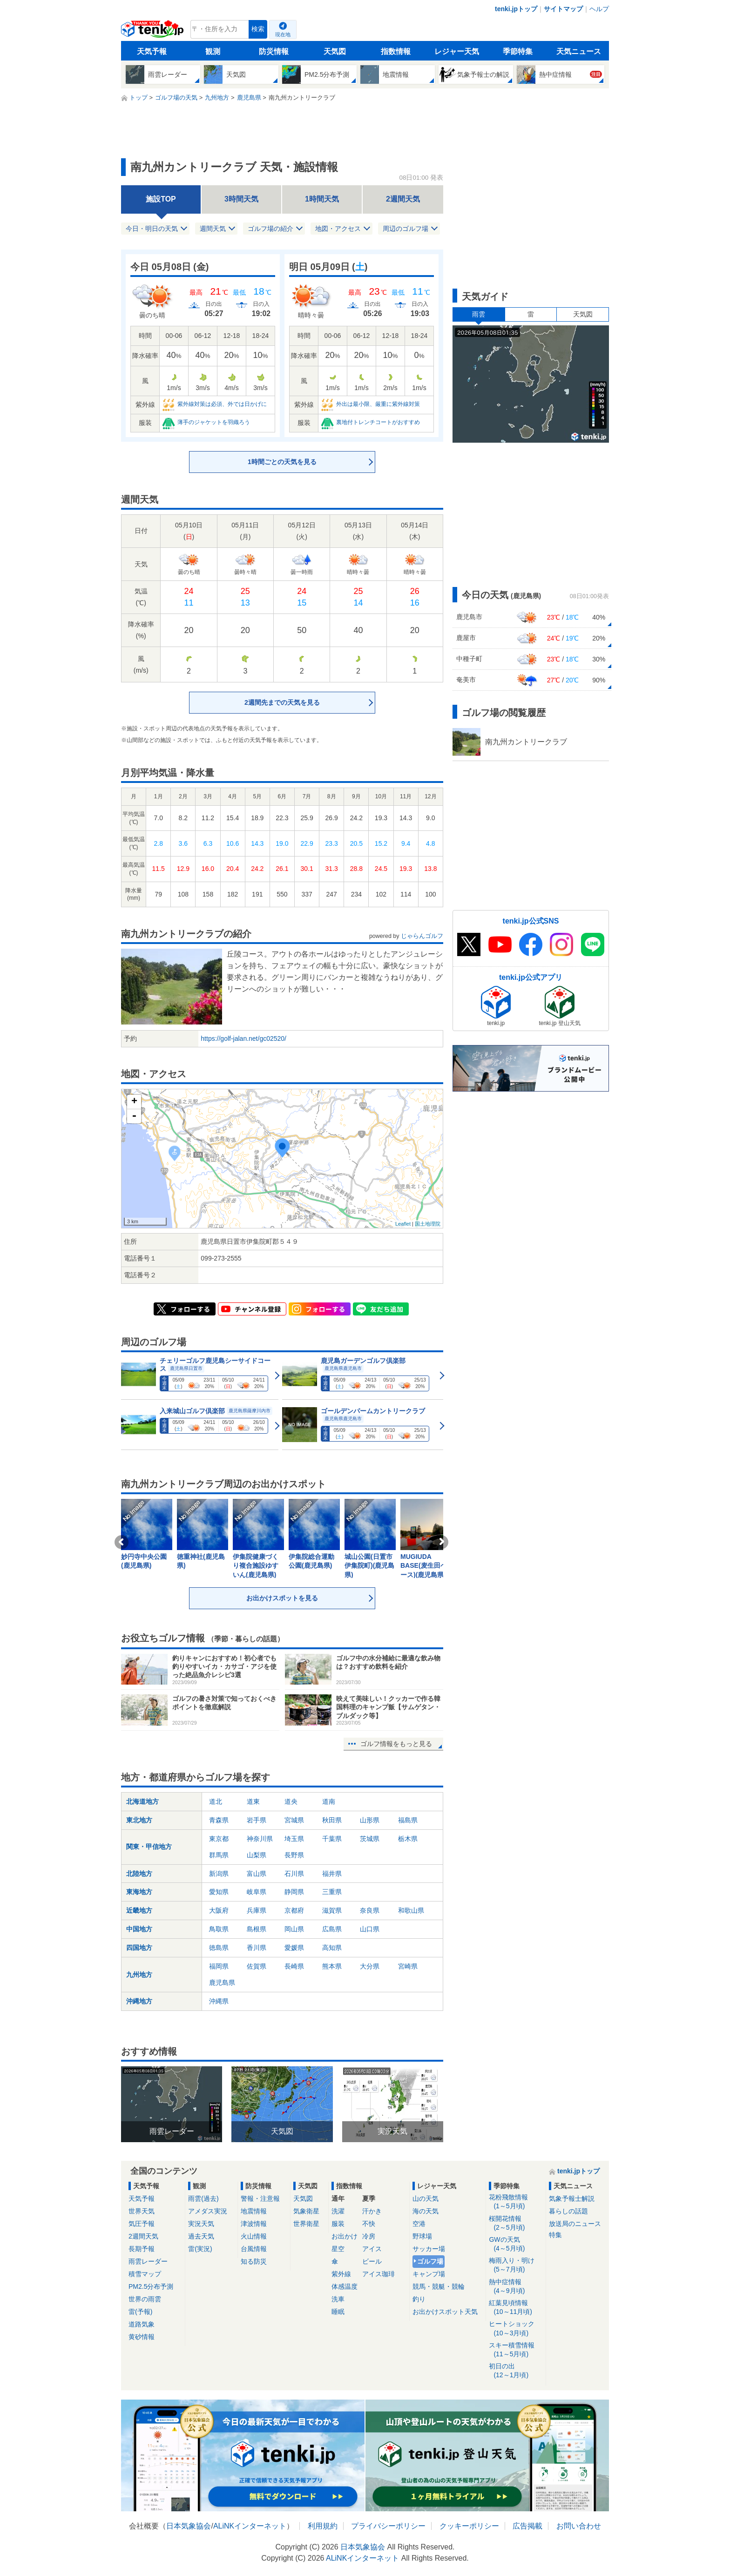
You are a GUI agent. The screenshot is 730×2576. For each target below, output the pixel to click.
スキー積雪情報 (515, 2350)
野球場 (422, 2236)
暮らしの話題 (568, 2211)
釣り (419, 2299)
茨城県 (369, 1838)
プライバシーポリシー (388, 2526)
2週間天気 (403, 199)
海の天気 (425, 2211)
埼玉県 (294, 1838)
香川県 (256, 1947)
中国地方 (139, 1929)
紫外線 (341, 2274)
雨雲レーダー (148, 2261)
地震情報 (254, 2211)
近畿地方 (139, 1910)
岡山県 (294, 1929)
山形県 (369, 1820)
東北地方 (139, 1820)
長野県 (294, 1855)
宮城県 (294, 1820)
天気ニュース (578, 51)
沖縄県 (219, 2001)
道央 (290, 1801)
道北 (215, 1801)
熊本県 (332, 1966)
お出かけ (344, 2236)
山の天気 (425, 2198)
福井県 (332, 1873)
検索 (257, 29)
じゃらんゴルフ (422, 936)
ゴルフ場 (430, 2261)
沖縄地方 (139, 2001)
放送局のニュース (575, 2223)
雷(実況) (200, 2248)
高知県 (332, 1947)
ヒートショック (515, 2328)
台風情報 (254, 2248)
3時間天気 (241, 199)
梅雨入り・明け (515, 2265)
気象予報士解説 (572, 2198)
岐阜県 (256, 1891)
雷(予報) (140, 2311)
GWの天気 (515, 2244)
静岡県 (294, 1891)
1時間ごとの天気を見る (282, 461)
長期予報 (141, 2248)
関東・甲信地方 (149, 1846)
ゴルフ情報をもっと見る (396, 1743)
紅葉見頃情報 (515, 2307)
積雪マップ (144, 2274)
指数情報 (396, 51)
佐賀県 (256, 1966)
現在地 (283, 34)
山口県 (369, 1929)
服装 (338, 2223)
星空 (338, 2248)
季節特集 (518, 51)
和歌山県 (411, 1910)
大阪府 (219, 1910)
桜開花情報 (515, 2223)
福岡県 (219, 1966)
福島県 (408, 1820)
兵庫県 (256, 1910)
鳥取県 (219, 1929)
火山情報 (254, 2236)
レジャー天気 (456, 51)
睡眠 (338, 2311)
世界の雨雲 (144, 2299)
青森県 (219, 1820)
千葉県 (332, 1838)
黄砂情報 (141, 2336)
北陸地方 (139, 1873)
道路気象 (141, 2324)
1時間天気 (322, 199)
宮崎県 (408, 1966)
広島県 (332, 1929)
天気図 (335, 51)
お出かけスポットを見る (282, 1598)
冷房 (368, 2236)
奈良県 (369, 1910)
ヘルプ (599, 9)
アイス (372, 2248)
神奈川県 (260, 1838)
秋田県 (332, 1820)
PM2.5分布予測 (150, 2286)
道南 (328, 1801)
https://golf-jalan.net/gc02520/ (243, 1038)
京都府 (294, 1910)
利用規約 (323, 2526)
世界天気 (141, 2211)
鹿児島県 (222, 1982)
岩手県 (256, 1820)
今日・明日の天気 (152, 228)
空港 (419, 2223)
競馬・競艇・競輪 (438, 2286)
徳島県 (219, 1947)
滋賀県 (332, 1910)
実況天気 (201, 2223)
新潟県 (219, 1873)
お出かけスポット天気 (445, 2311)
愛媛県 (294, 1947)
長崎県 (294, 1966)
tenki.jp (153, 31)
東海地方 (139, 1891)
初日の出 (515, 2371)
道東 (253, 1801)
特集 (555, 2235)
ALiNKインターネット (249, 2526)
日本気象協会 (188, 2526)
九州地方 (139, 1974)
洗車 (338, 2299)
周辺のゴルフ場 (405, 228)
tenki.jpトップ (516, 9)
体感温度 (344, 2286)
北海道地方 (142, 1801)
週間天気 (213, 228)
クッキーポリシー (469, 2526)
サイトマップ (563, 9)
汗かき (372, 2211)
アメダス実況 (207, 2211)
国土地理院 (427, 1224)
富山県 (256, 1873)
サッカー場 (428, 2248)
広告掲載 (527, 2526)
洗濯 (338, 2211)
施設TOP (161, 199)
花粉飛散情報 (515, 2202)
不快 (368, 2223)
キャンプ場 (428, 2274)
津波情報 (254, 2223)
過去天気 (201, 2236)
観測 (212, 51)
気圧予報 (141, 2223)
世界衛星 (306, 2223)
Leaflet (403, 1224)
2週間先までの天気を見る (282, 702)
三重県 (332, 1891)
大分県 (369, 1966)
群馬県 (219, 1855)
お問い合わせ (578, 2526)
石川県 (294, 1873)
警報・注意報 (260, 2198)
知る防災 (254, 2261)
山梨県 (256, 1855)
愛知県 (219, 1891)
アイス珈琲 (378, 2274)
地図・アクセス (338, 228)
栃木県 (408, 1838)
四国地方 (139, 1947)
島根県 (256, 1929)
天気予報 (152, 51)
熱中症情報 (515, 2286)
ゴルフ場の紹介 (270, 228)
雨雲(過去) (203, 2198)
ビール (372, 2261)
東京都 (219, 1838)
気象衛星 (306, 2211)
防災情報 (274, 51)
